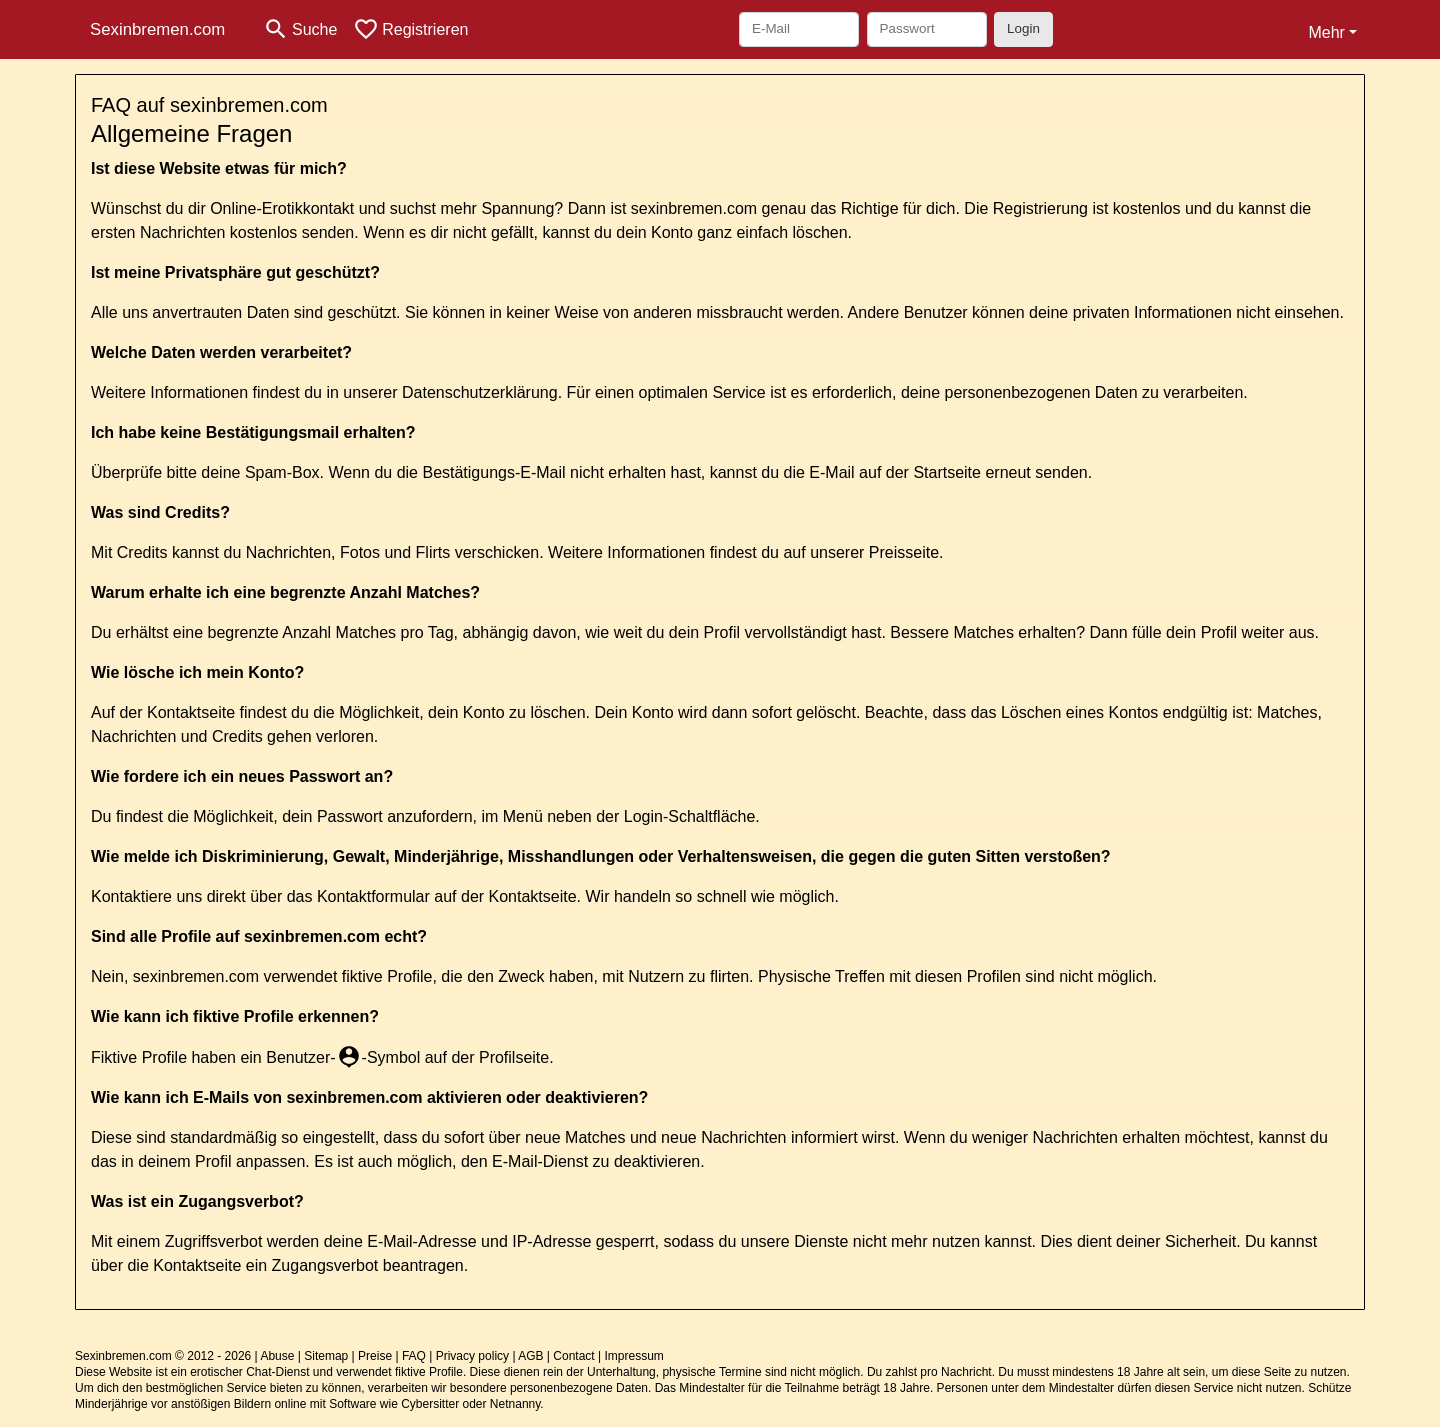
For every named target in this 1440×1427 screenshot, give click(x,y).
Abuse (277, 1356)
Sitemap (326, 1356)
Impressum (633, 1356)
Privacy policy (472, 1356)
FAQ (414, 1356)
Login (1023, 28)
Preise (375, 1356)
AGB (530, 1356)
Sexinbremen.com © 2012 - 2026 (163, 1356)
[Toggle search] (300, 29)
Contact (573, 1356)
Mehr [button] (1326, 32)
